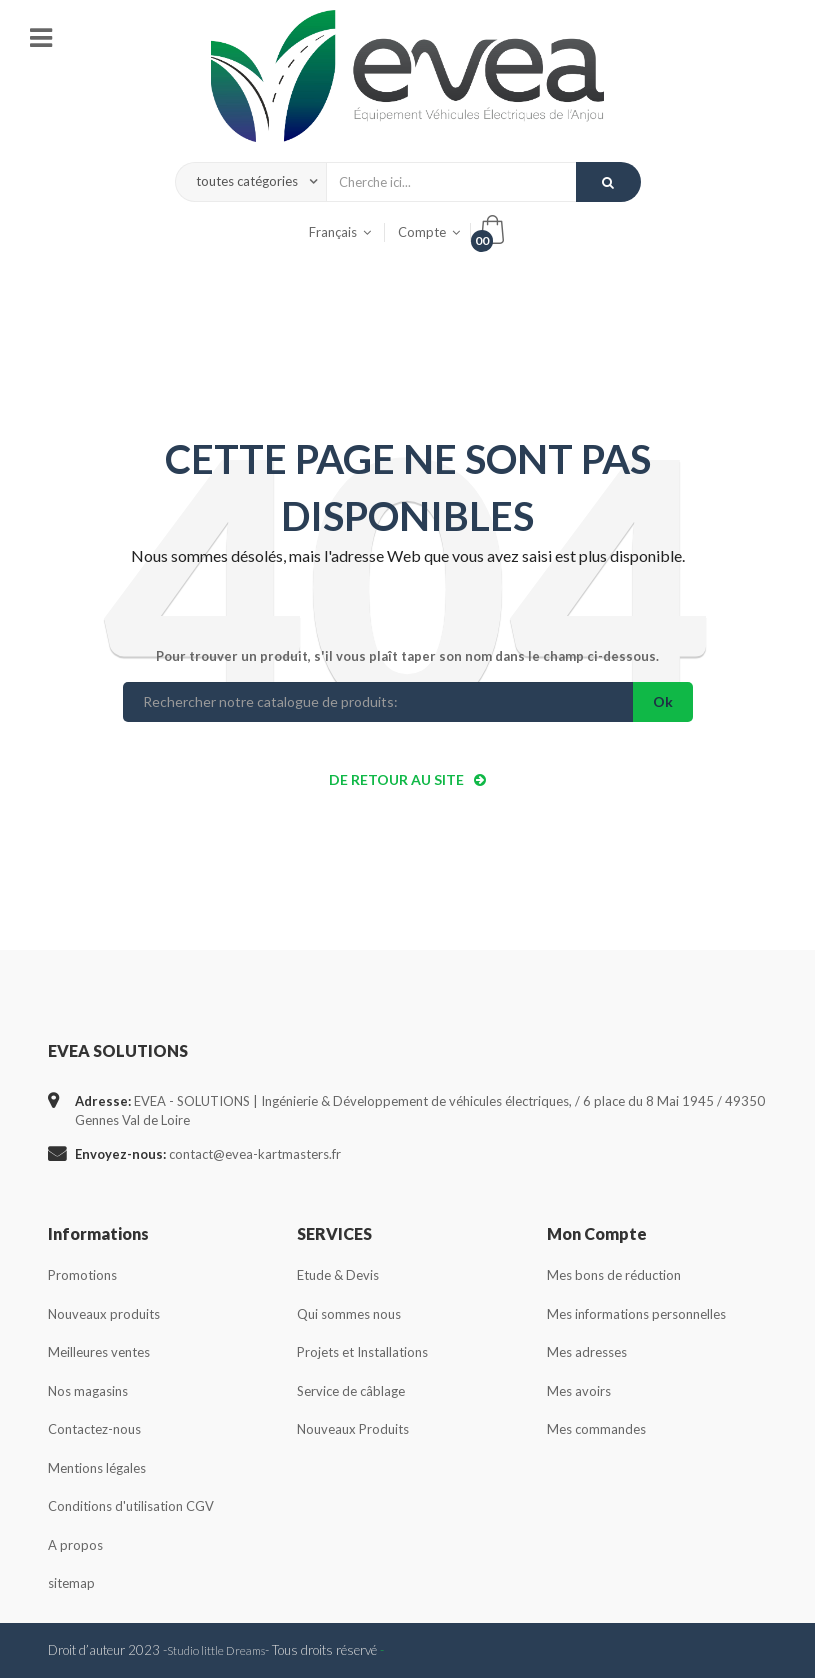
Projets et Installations (362, 1352)
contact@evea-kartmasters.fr (255, 1154)
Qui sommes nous (349, 1314)
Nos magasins (88, 1391)
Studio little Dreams (216, 1650)
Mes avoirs (579, 1391)
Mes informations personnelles (636, 1314)
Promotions (82, 1275)
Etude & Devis (338, 1275)
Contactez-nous (94, 1429)
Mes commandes (596, 1429)
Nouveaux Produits (353, 1429)
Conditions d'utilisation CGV (131, 1506)
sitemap (71, 1583)
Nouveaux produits (104, 1314)
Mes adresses (587, 1352)
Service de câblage (351, 1391)
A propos (75, 1545)
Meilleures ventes (99, 1352)
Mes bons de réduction (614, 1275)
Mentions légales (97, 1468)
